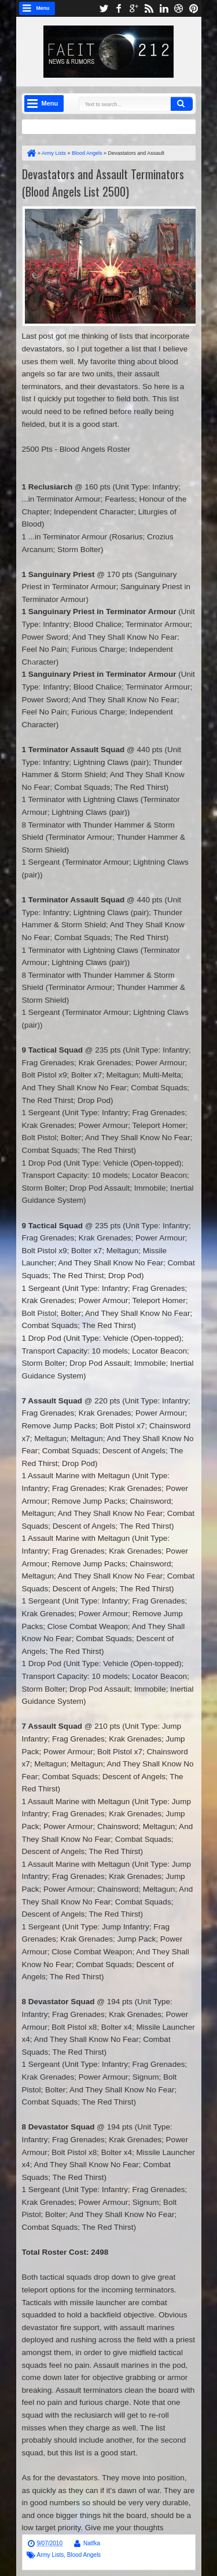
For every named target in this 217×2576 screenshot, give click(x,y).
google (133, 8)
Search (182, 104)
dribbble (178, 8)
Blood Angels (84, 2555)
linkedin (163, 8)
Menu (43, 8)
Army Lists (50, 2555)
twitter (103, 8)
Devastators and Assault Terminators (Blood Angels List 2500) (103, 182)
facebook (118, 8)
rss (148, 8)
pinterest (193, 8)
